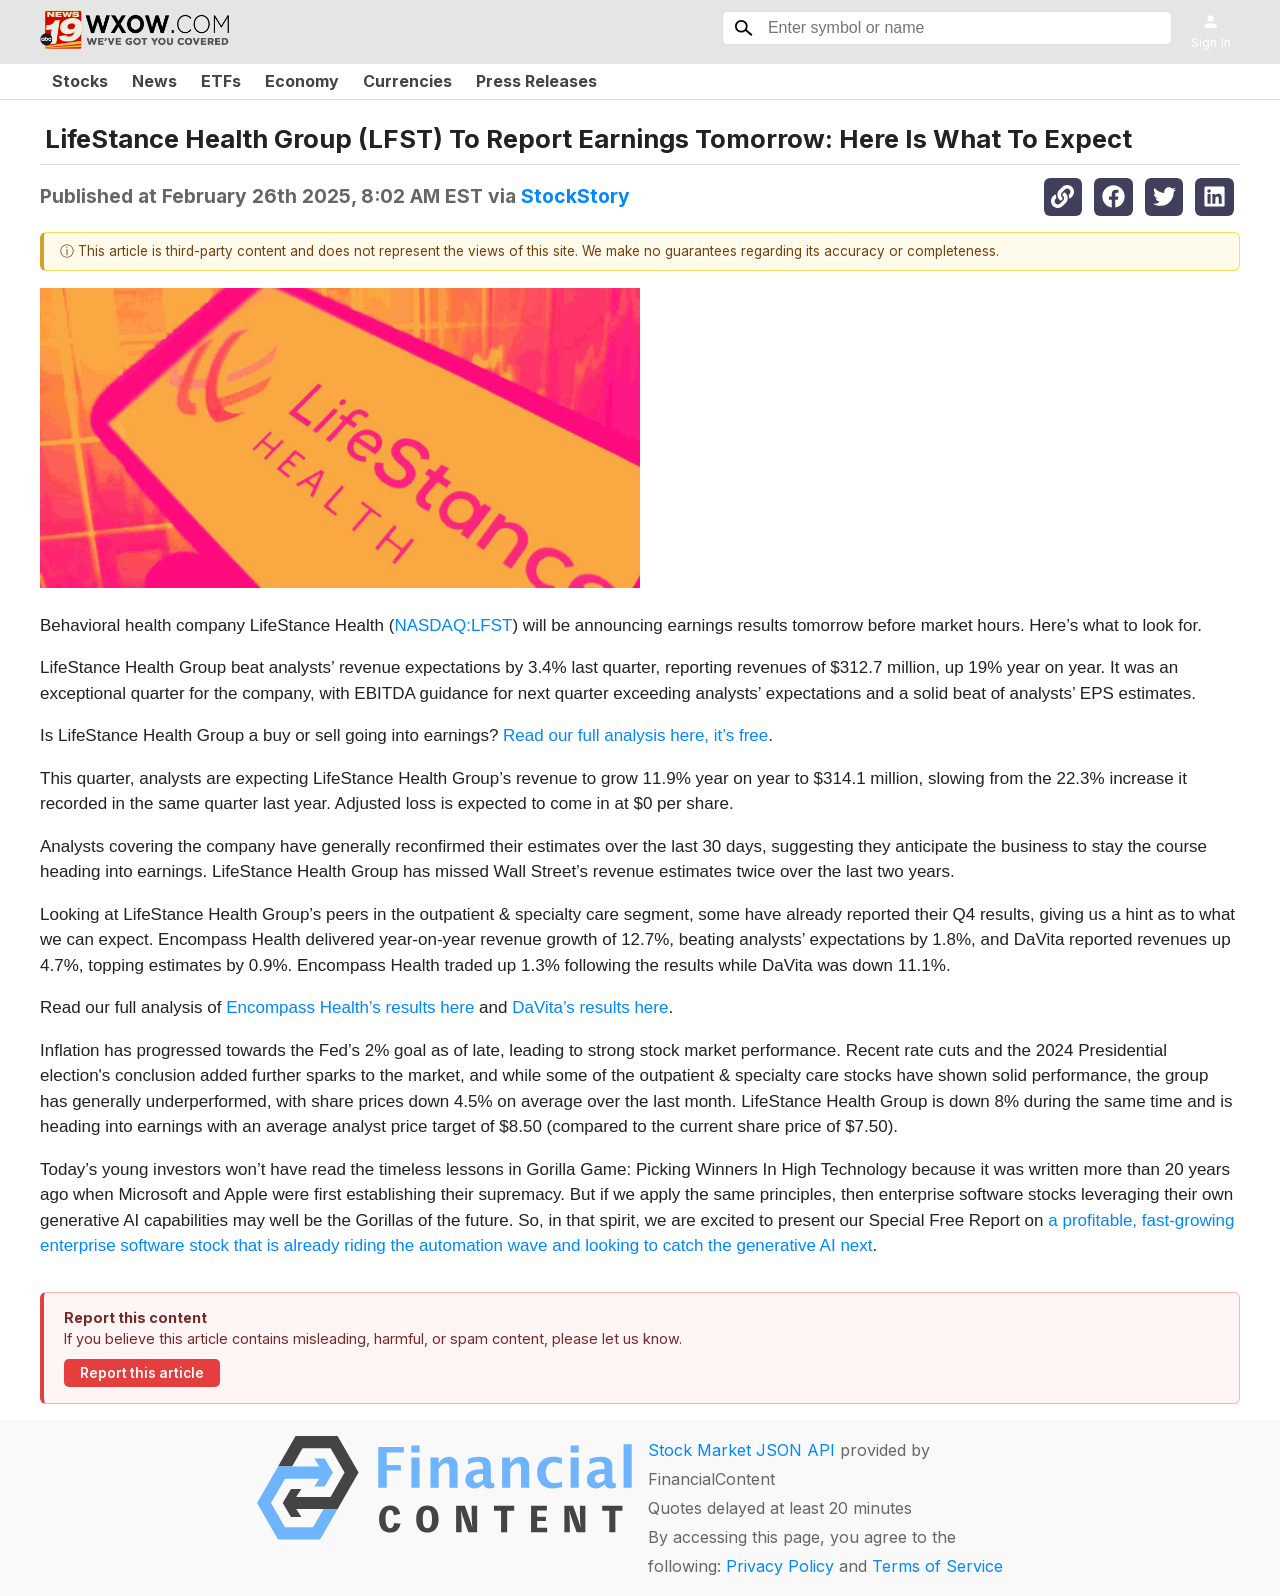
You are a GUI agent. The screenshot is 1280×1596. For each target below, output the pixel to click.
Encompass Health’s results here (350, 1007)
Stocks (80, 81)
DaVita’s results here (590, 1007)
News (154, 81)
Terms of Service (937, 1566)
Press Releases (536, 81)
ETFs (221, 81)
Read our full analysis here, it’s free (635, 735)
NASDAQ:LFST (453, 625)
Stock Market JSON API (741, 1450)
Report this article (142, 1373)
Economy (302, 81)
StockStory (575, 196)
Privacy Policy (780, 1566)
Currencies (407, 81)
